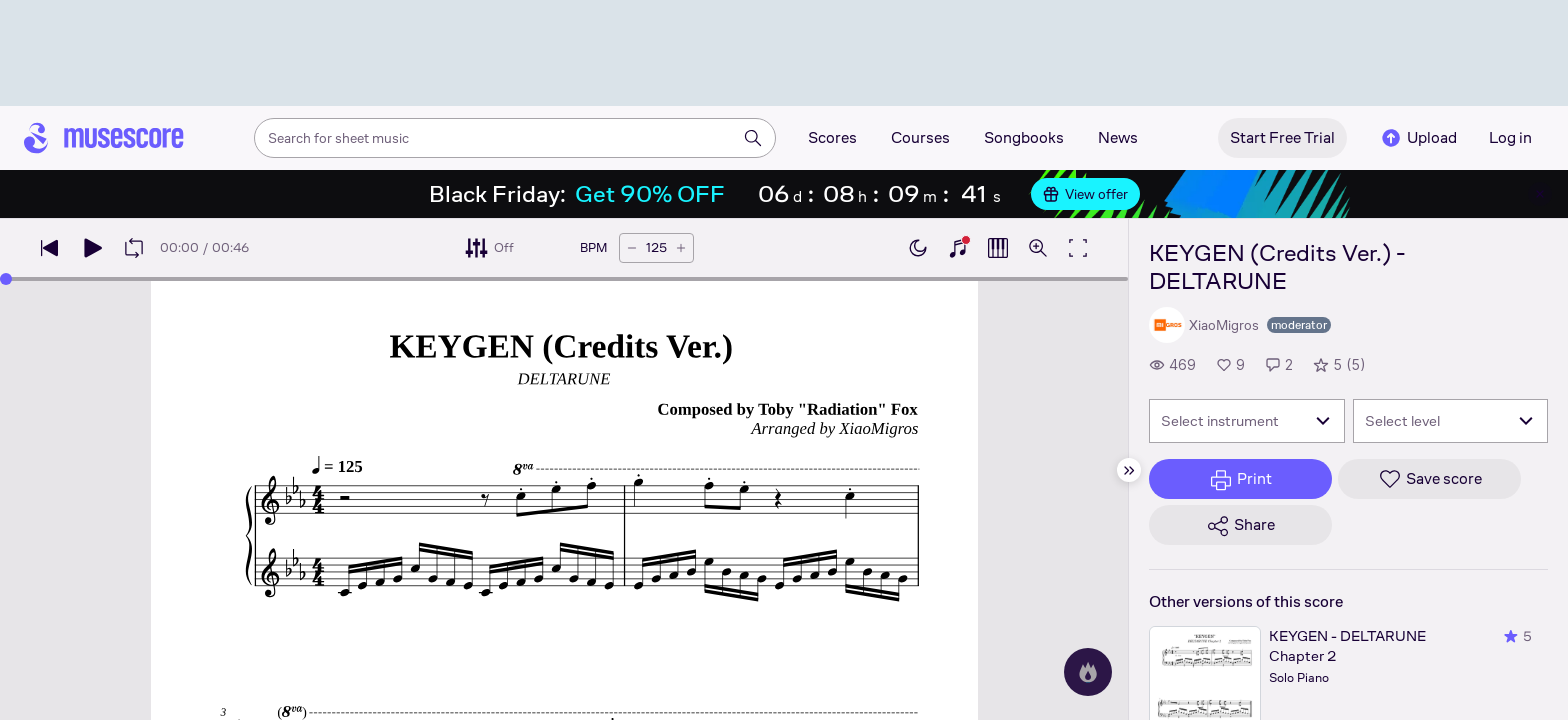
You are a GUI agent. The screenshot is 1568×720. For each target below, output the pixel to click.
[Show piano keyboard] (958, 248)
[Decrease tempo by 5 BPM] (632, 248)
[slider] (6, 279)
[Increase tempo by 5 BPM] (681, 248)
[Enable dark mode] (918, 248)
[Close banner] (1540, 194)
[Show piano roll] (998, 248)
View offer (1085, 194)
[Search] (753, 138)
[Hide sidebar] (1129, 470)
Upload (1418, 138)
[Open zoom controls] (1038, 248)
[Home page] (104, 138)
